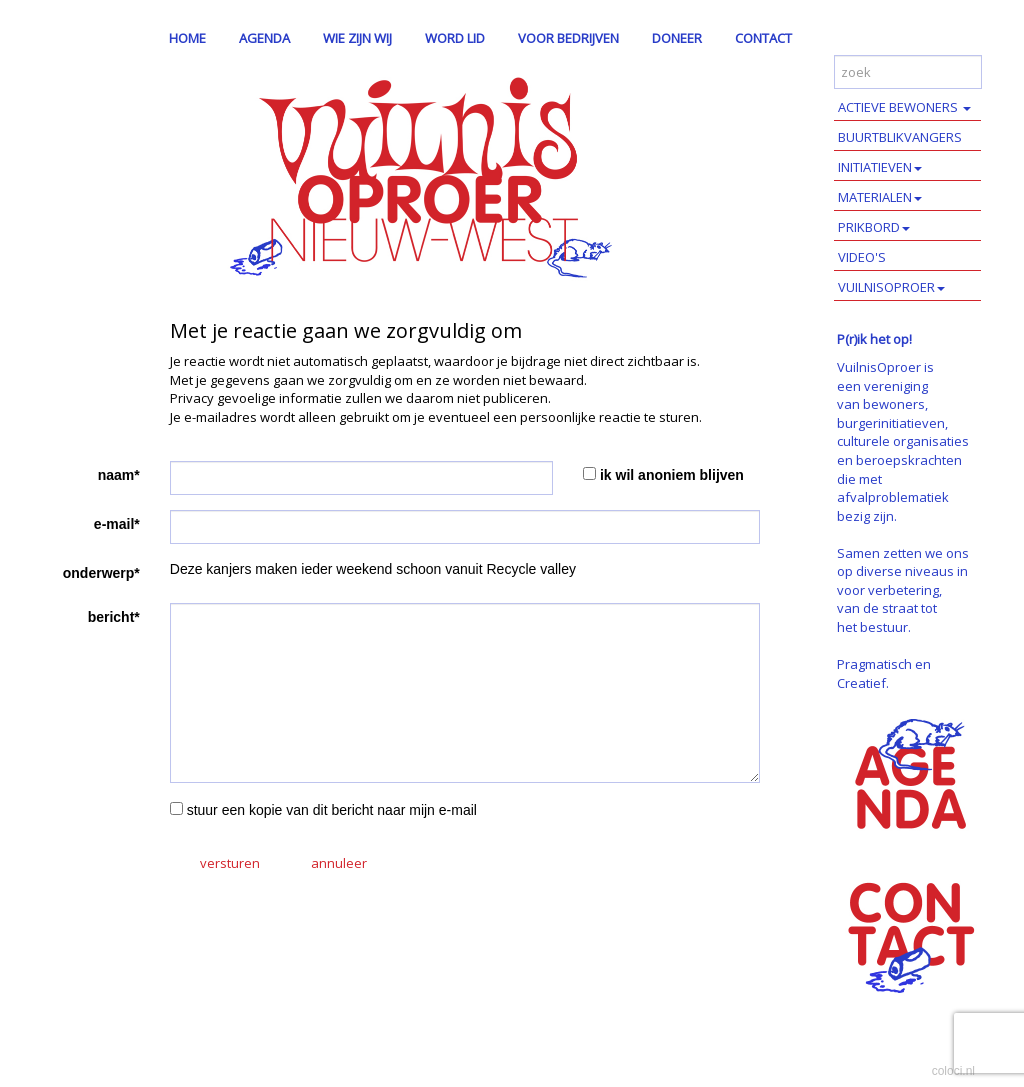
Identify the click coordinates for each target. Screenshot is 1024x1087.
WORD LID (455, 38)
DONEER (677, 38)
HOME (187, 38)
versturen (230, 863)
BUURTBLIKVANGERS (900, 137)
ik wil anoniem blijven (672, 475)
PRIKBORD (874, 227)
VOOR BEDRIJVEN (568, 38)
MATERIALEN (880, 197)
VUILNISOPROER (891, 287)
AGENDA (264, 38)
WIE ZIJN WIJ (357, 38)
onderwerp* (101, 573)
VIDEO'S (862, 257)
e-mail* (117, 524)
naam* (119, 475)
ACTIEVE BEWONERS (904, 107)
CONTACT (763, 38)
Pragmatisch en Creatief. (884, 673)
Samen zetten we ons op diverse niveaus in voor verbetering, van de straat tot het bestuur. (903, 590)
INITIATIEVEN (880, 167)
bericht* (114, 617)
